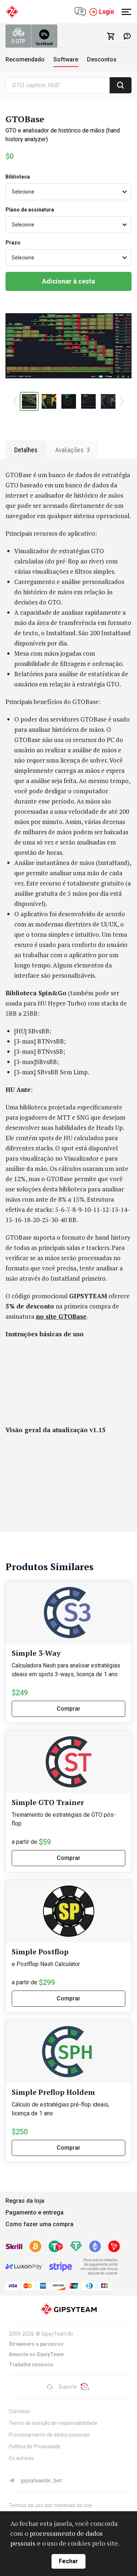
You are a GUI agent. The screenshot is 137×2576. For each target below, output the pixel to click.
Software (65, 59)
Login (101, 12)
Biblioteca (17, 177)
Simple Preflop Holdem (53, 2092)
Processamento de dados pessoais (49, 2435)
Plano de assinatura (29, 210)
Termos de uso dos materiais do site (50, 2505)
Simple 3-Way (36, 1653)
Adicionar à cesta (68, 281)
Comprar (68, 1708)
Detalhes (26, 450)
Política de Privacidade (35, 2446)
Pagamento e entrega (34, 2212)
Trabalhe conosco (31, 2364)
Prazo (12, 243)
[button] (15, 401)
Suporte (62, 2387)
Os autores (21, 2458)
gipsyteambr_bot (35, 2480)
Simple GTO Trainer (48, 1802)
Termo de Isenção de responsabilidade (53, 2423)
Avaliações (72, 450)
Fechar (68, 2561)
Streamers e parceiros (36, 2344)
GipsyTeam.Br (57, 2334)
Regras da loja (24, 2200)
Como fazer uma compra (39, 2224)
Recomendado (25, 59)
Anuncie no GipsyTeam (36, 2354)
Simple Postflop (40, 1952)
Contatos (19, 2411)
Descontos (102, 59)
